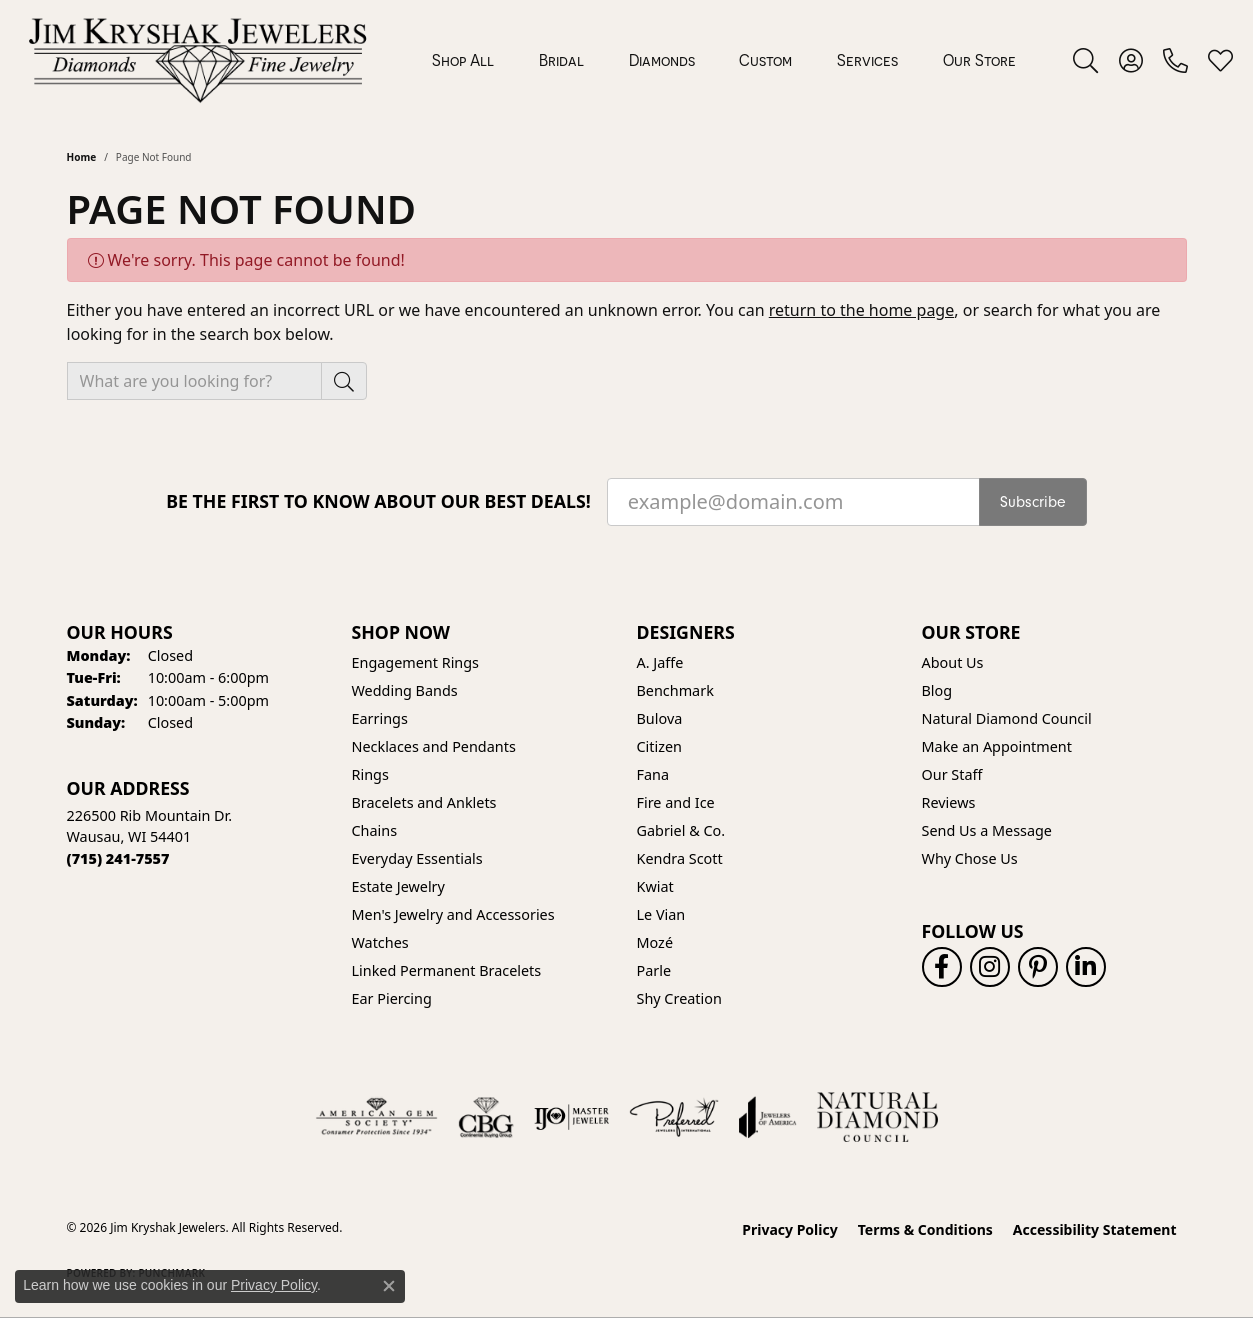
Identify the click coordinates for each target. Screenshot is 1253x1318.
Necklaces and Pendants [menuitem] (434, 746)
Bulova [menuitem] (660, 718)
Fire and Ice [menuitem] (676, 802)
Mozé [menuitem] (655, 942)
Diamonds (662, 60)
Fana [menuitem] (653, 774)
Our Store (979, 60)
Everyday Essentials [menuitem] (417, 858)
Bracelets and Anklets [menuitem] (424, 802)
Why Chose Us (970, 858)
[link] (1175, 60)
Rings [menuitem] (370, 774)
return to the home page (862, 310)
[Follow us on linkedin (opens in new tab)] (1086, 967)
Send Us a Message (987, 830)
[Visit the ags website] (376, 1117)
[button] (1085, 60)
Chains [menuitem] (375, 830)
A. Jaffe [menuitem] (660, 662)
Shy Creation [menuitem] (679, 998)
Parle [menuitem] (654, 970)
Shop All (463, 60)
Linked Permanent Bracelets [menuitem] (447, 970)
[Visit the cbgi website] (486, 1117)
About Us (953, 662)
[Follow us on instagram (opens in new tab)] (990, 967)
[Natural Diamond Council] (877, 1117)
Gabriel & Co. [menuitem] (681, 830)
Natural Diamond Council (1007, 718)
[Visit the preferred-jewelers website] (674, 1117)
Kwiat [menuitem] (655, 886)
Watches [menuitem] (380, 942)
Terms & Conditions (925, 1229)
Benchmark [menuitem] (675, 690)
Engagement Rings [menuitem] (416, 662)
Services (867, 60)
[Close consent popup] (389, 1286)
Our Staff (952, 774)
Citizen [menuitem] (660, 746)
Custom (765, 60)
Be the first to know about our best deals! (378, 501)
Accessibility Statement (1095, 1229)
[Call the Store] (118, 858)
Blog (937, 690)
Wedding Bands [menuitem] (405, 690)
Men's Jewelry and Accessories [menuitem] (453, 914)
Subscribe (1033, 502)
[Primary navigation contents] (724, 60)
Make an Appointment (997, 746)
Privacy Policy (789, 1229)
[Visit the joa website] (768, 1117)
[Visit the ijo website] (571, 1117)
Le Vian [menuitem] (661, 914)
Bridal (561, 60)
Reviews (949, 802)
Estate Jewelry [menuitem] (398, 886)
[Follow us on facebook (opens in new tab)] (942, 967)
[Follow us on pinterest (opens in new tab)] (1038, 967)
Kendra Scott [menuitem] (680, 858)
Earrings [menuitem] (380, 718)
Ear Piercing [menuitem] (392, 998)
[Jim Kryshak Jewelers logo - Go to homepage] (197, 60)
